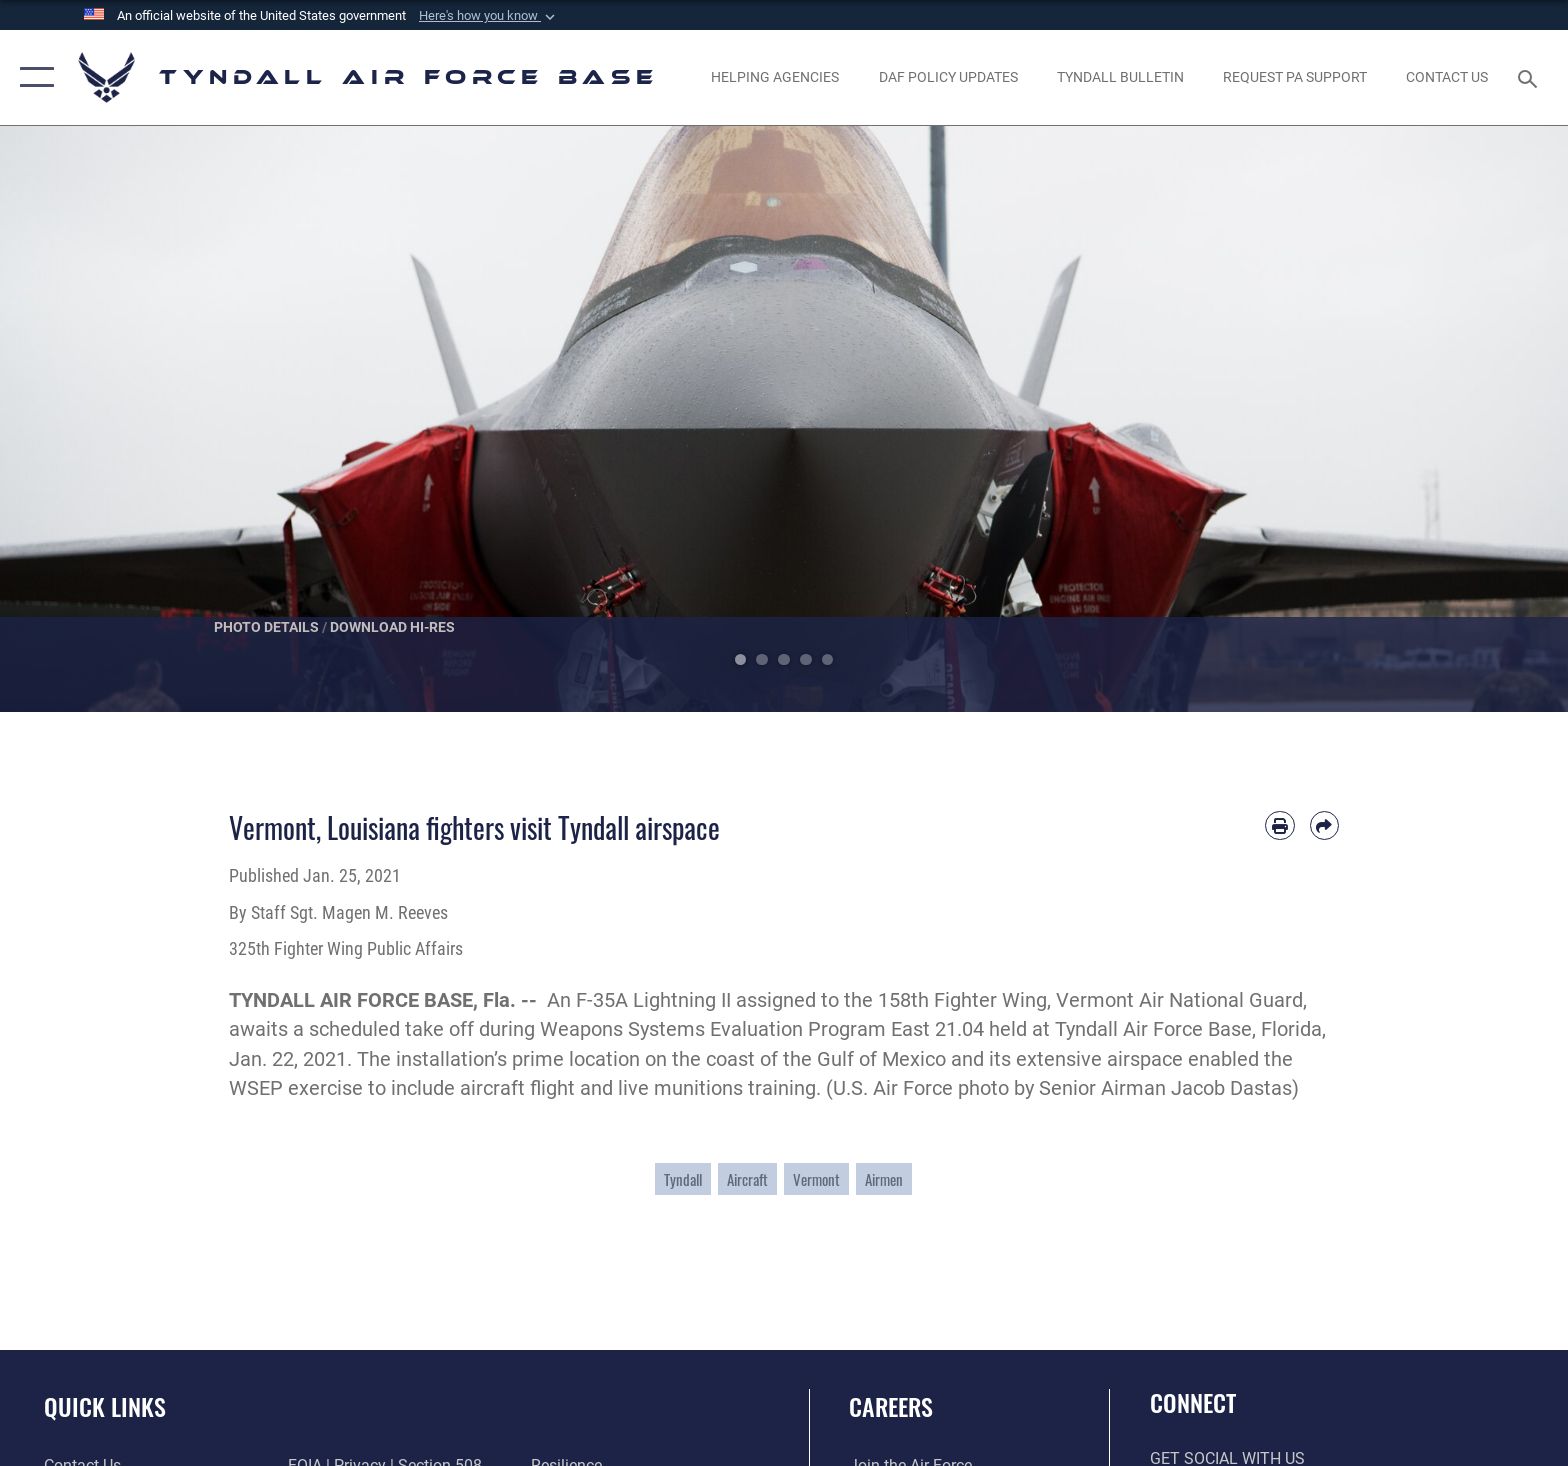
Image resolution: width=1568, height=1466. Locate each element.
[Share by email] (1324, 825)
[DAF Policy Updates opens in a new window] (948, 77)
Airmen (884, 1179)
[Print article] (1279, 825)
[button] (489, 16)
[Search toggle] (1530, 77)
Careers (891, 1406)
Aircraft (747, 1179)
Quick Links (105, 1406)
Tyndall (683, 1179)
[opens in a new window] (1294, 77)
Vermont (816, 1179)
